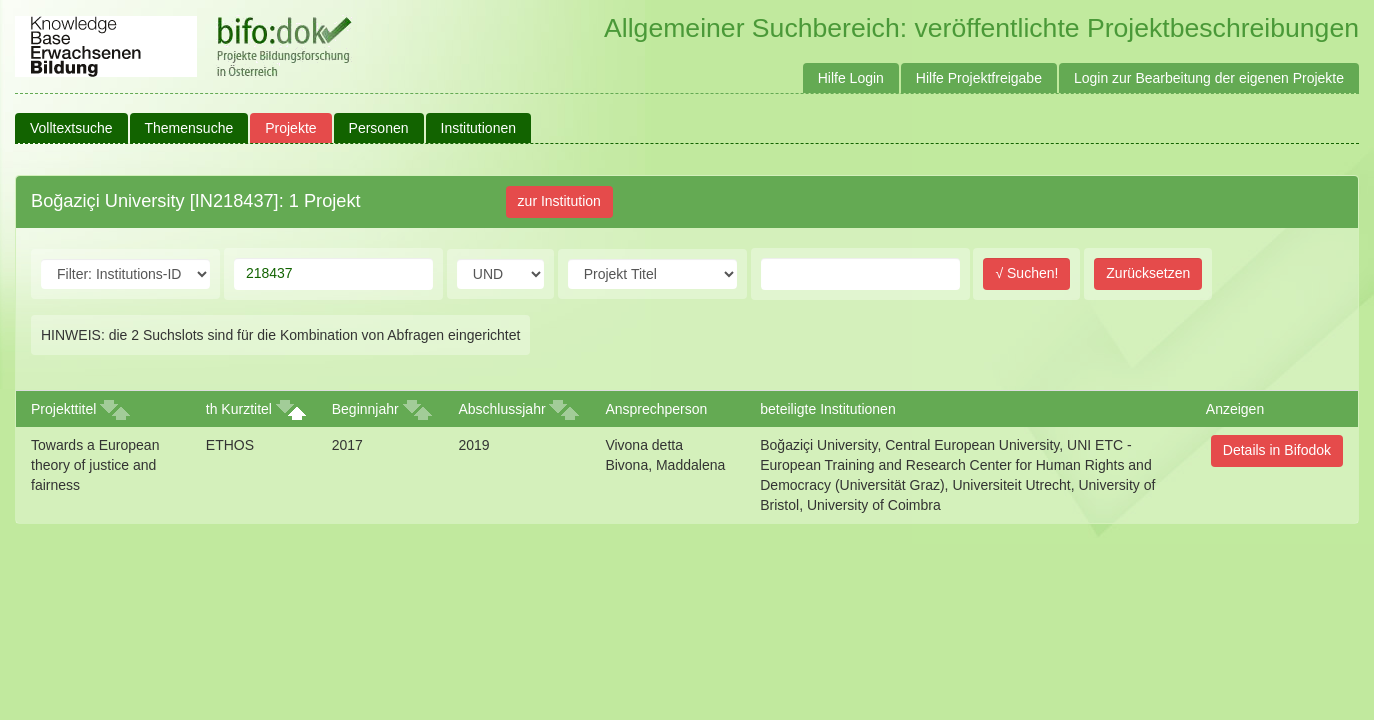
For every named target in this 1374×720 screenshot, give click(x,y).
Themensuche (189, 128)
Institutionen (479, 128)
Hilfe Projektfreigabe (979, 78)
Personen (379, 128)
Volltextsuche (71, 128)
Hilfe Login (851, 78)
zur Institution (559, 201)
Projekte (290, 128)
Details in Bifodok (1277, 450)
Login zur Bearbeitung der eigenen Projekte (1209, 78)
